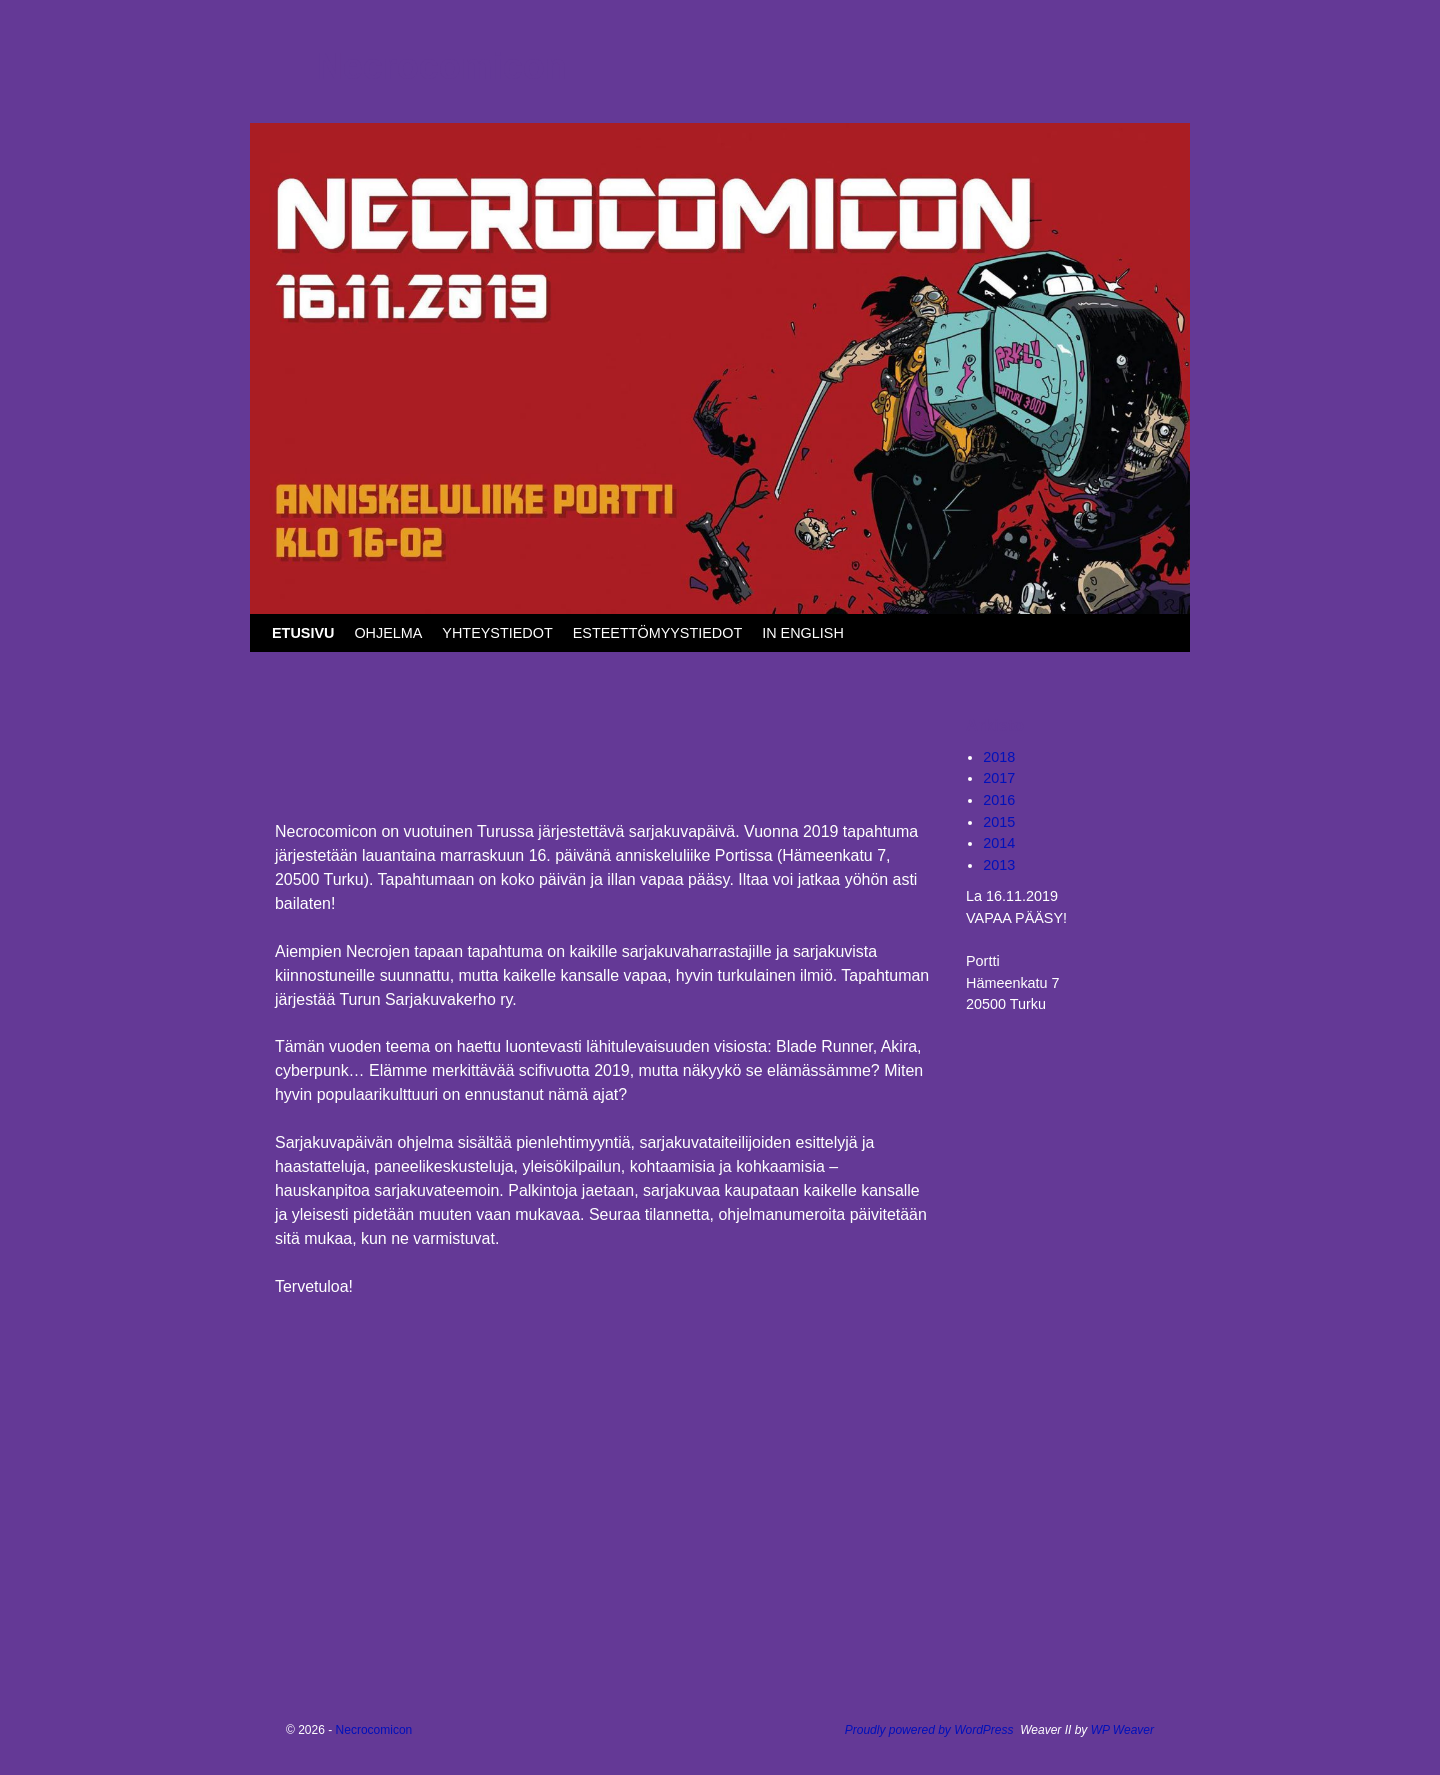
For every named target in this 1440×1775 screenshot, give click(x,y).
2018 (999, 757)
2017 (999, 778)
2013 (999, 865)
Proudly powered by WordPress (929, 1730)
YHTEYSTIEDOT (497, 633)
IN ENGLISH (803, 633)
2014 (999, 843)
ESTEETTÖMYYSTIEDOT (658, 633)
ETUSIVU (303, 633)
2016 (999, 800)
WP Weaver (1122, 1730)
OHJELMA (388, 633)
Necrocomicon (442, 66)
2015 (999, 822)
